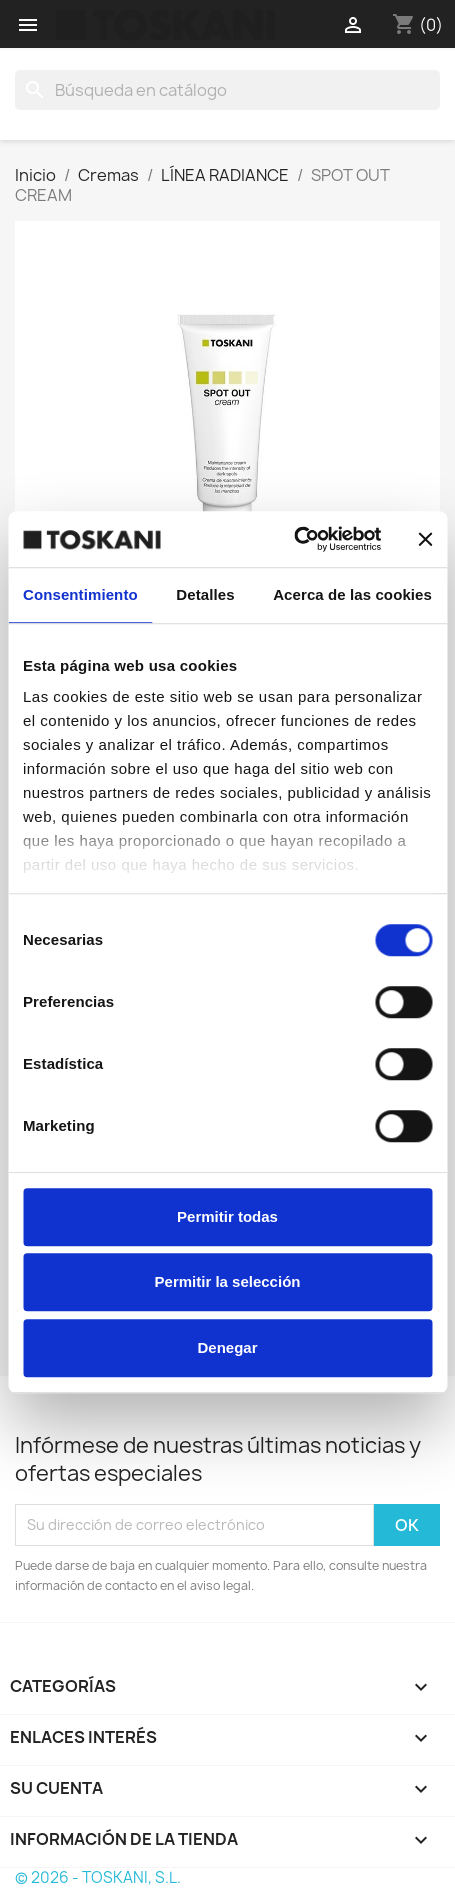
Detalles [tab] (205, 594)
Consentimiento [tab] (80, 594)
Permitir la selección (228, 1281)
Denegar (227, 1347)
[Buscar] (227, 90)
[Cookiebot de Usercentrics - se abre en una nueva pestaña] (293, 539)
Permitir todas (227, 1216)
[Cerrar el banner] (425, 539)
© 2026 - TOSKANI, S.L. (98, 1877)
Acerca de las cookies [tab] (352, 594)
